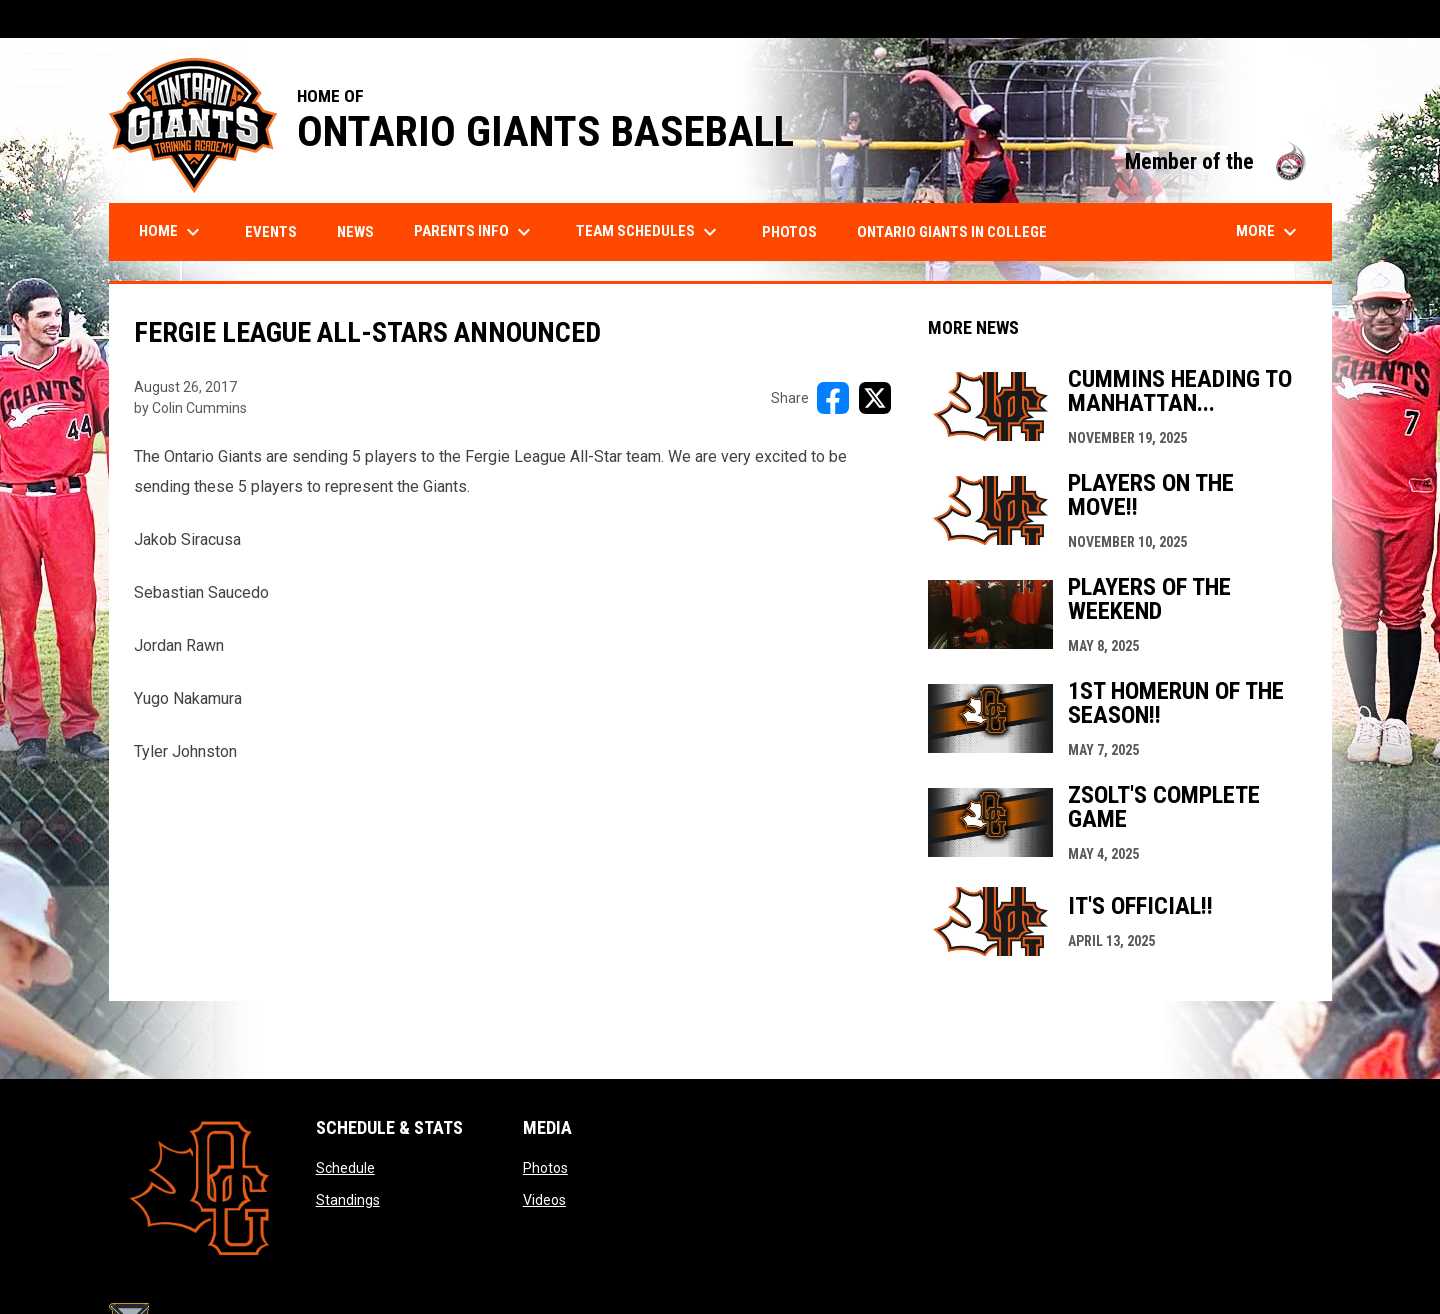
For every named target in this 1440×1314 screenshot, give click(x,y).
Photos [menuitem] (789, 232)
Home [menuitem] (172, 232)
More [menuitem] (1269, 232)
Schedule (345, 1168)
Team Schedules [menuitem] (649, 232)
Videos (544, 1200)
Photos (545, 1168)
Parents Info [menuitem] (475, 232)
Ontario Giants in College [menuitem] (952, 232)
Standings (348, 1200)
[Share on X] (875, 398)
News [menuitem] (355, 232)
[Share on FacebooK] (833, 398)
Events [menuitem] (271, 232)
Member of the (1218, 161)
